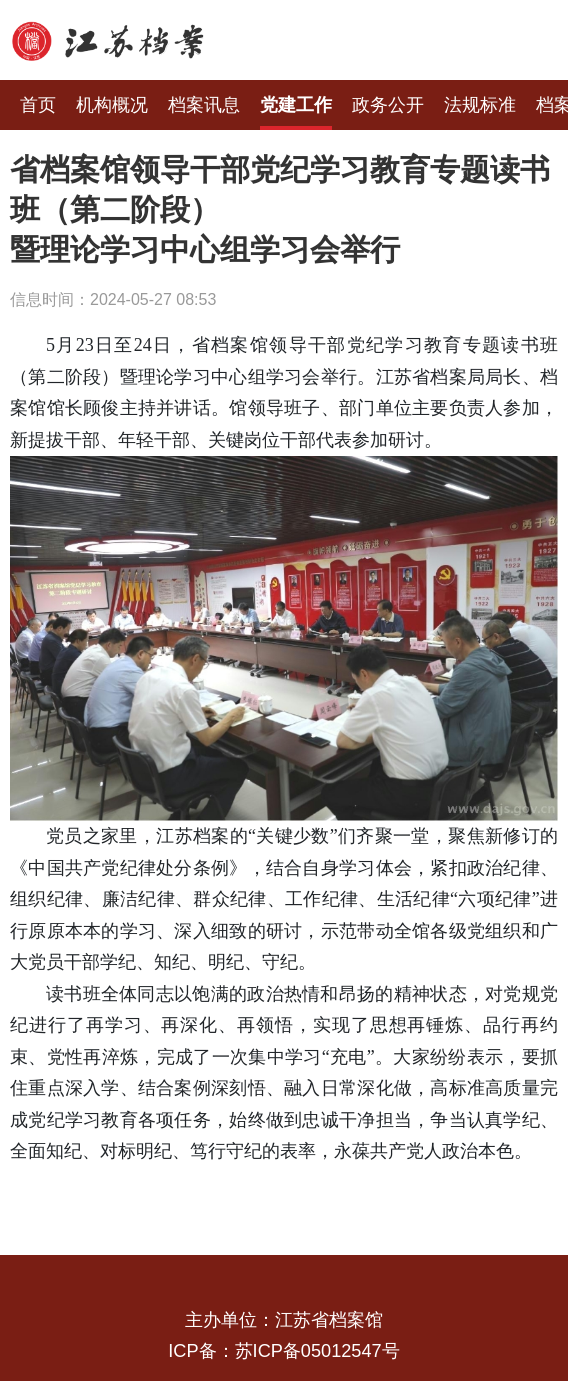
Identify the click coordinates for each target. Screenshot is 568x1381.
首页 (38, 105)
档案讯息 (204, 105)
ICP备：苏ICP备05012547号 (283, 1351)
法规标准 (480, 105)
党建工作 (296, 105)
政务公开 (388, 105)
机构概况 (112, 105)
